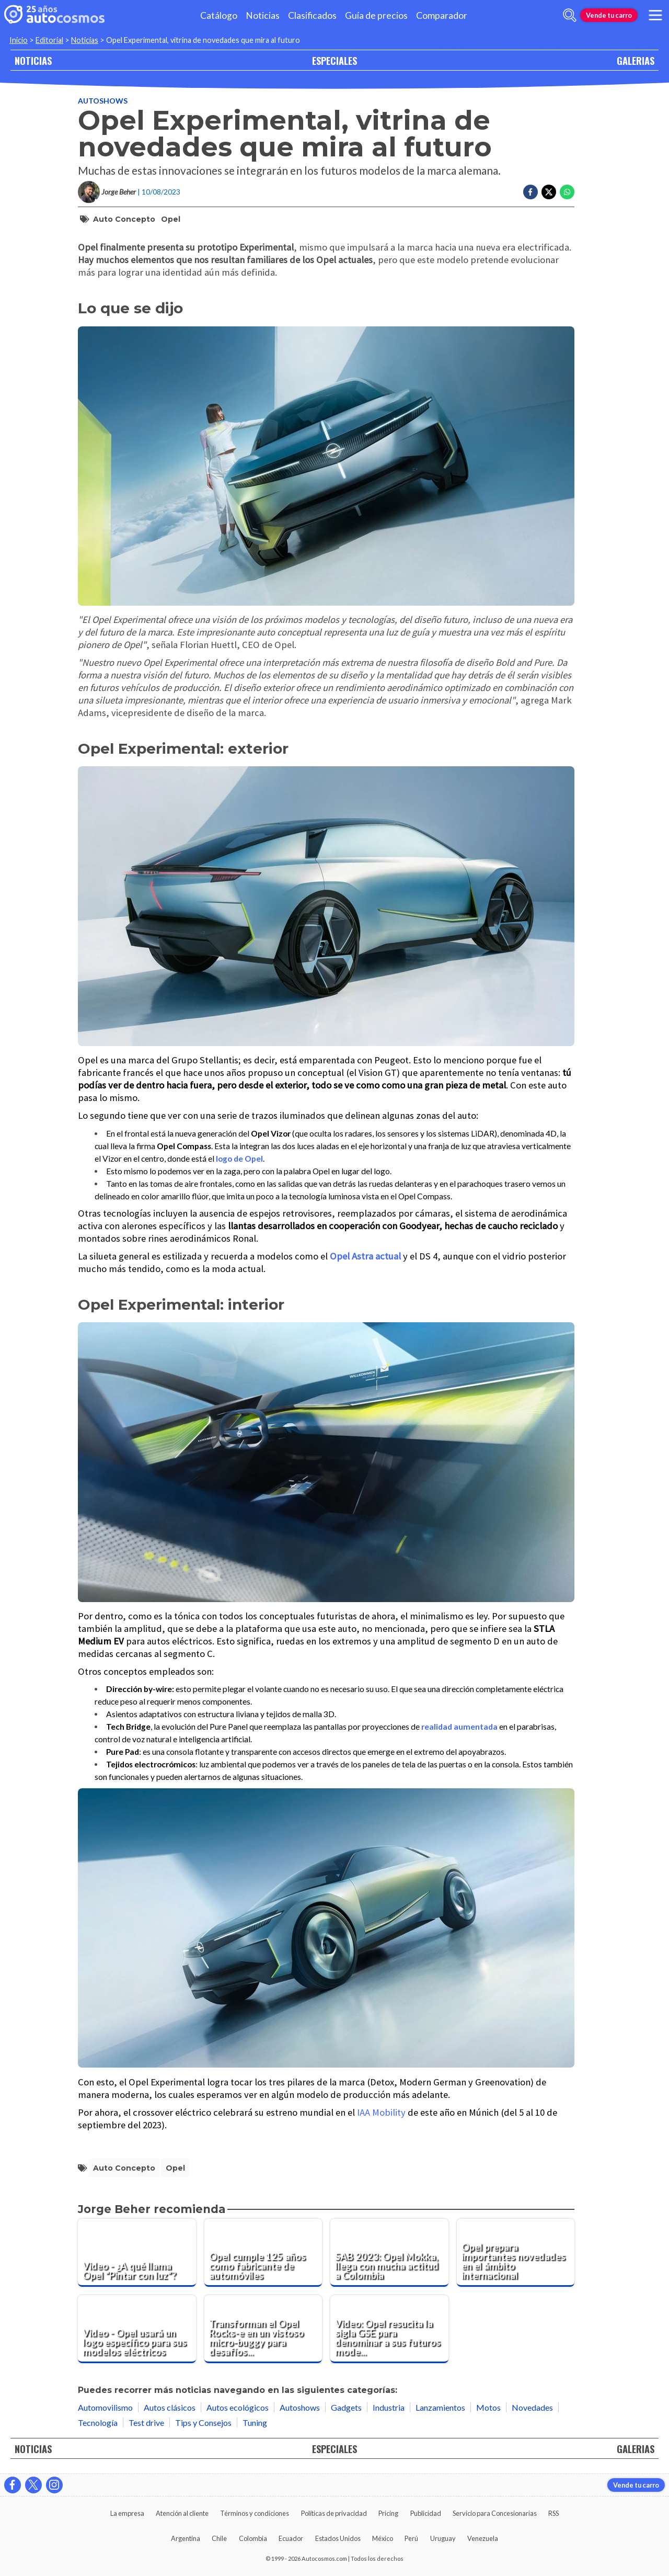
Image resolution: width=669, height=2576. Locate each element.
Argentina (185, 2538)
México (382, 2538)
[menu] (655, 15)
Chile (219, 2538)
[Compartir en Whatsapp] (567, 192)
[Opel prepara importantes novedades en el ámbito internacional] (516, 2253)
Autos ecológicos (237, 2407)
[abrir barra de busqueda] (569, 15)
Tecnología (98, 2422)
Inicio (18, 40)
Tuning (255, 2422)
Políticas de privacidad (334, 2513)
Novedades (532, 2407)
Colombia (253, 2538)
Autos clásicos (169, 2407)
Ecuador (291, 2538)
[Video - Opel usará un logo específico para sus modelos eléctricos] (137, 2329)
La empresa (127, 2513)
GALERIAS (635, 60)
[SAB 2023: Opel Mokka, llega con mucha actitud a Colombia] (389, 2253)
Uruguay (443, 2538)
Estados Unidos (338, 2538)
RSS (553, 2513)
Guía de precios (376, 15)
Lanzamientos (440, 2407)
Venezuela (482, 2538)
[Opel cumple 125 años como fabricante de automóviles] (263, 2253)
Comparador (441, 15)
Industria (389, 2407)
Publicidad (425, 2513)
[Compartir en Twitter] (548, 192)
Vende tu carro (609, 15)
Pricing (388, 2513)
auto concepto (124, 219)
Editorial (49, 40)
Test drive (146, 2422)
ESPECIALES (334, 60)
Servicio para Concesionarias (495, 2513)
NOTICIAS (33, 60)
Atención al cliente (182, 2513)
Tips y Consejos (203, 2422)
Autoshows (103, 100)
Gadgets (346, 2407)
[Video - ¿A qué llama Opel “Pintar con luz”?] (137, 2253)
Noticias (263, 15)
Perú (411, 2538)
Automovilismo (105, 2407)
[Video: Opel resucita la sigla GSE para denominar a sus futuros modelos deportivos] (389, 2329)
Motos (488, 2407)
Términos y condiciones (254, 2513)
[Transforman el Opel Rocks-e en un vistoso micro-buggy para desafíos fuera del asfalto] (263, 2329)
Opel (170, 219)
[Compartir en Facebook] (530, 192)
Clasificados (312, 15)
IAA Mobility (381, 2112)
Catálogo (218, 15)
